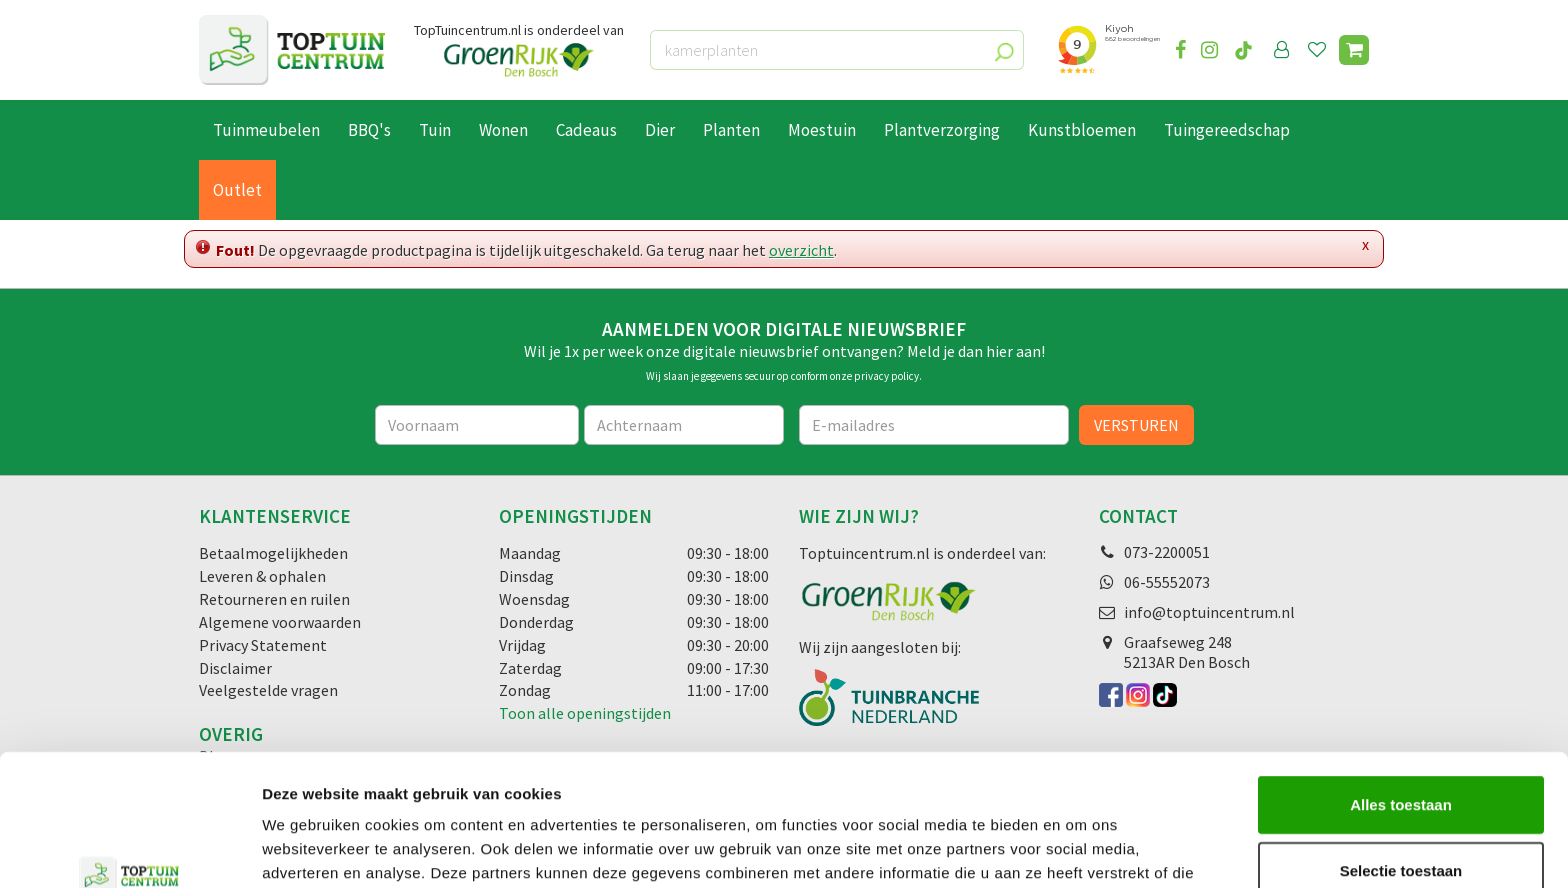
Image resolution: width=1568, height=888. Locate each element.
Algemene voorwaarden (280, 622)
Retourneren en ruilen (274, 599)
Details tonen (1080, 848)
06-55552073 (1167, 582)
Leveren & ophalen (262, 576)
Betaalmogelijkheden (273, 553)
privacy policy (886, 376)
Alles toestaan (1401, 691)
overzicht (801, 250)
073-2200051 (1167, 552)
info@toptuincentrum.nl (1209, 612)
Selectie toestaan (1401, 757)
